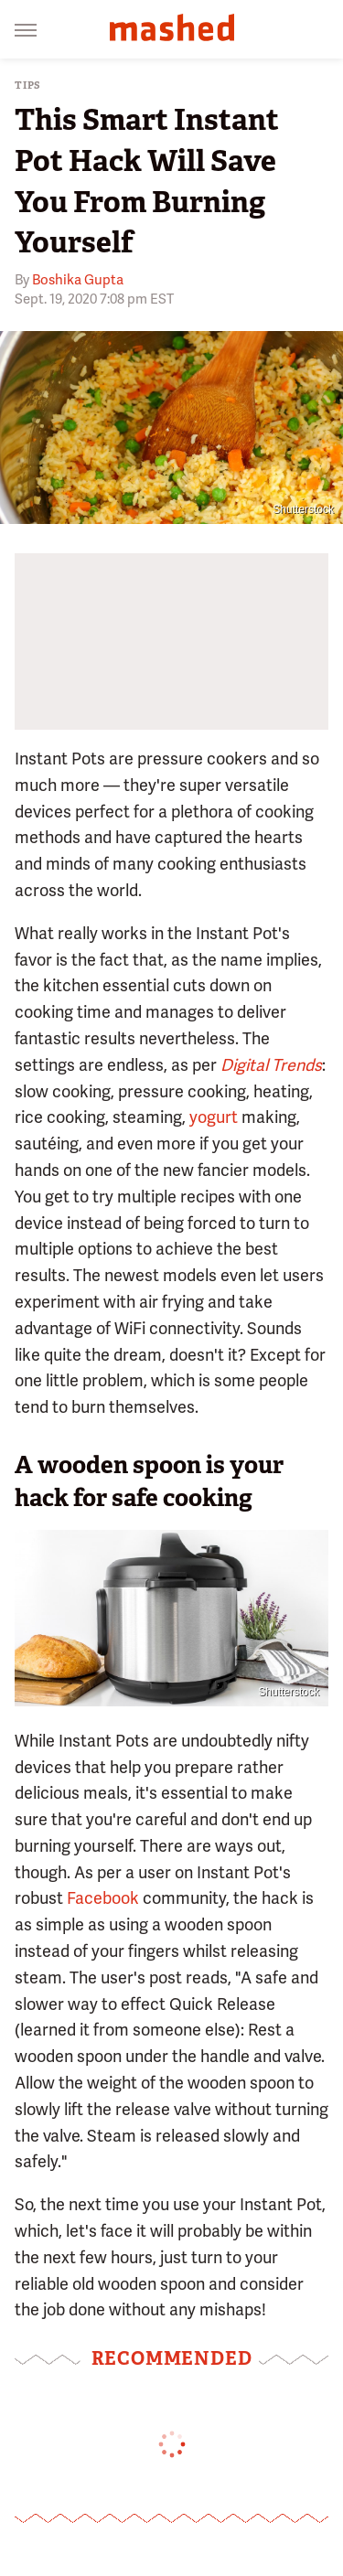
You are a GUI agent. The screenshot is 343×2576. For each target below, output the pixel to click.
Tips (28, 85)
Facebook (103, 1897)
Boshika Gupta (77, 280)
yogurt (213, 1117)
